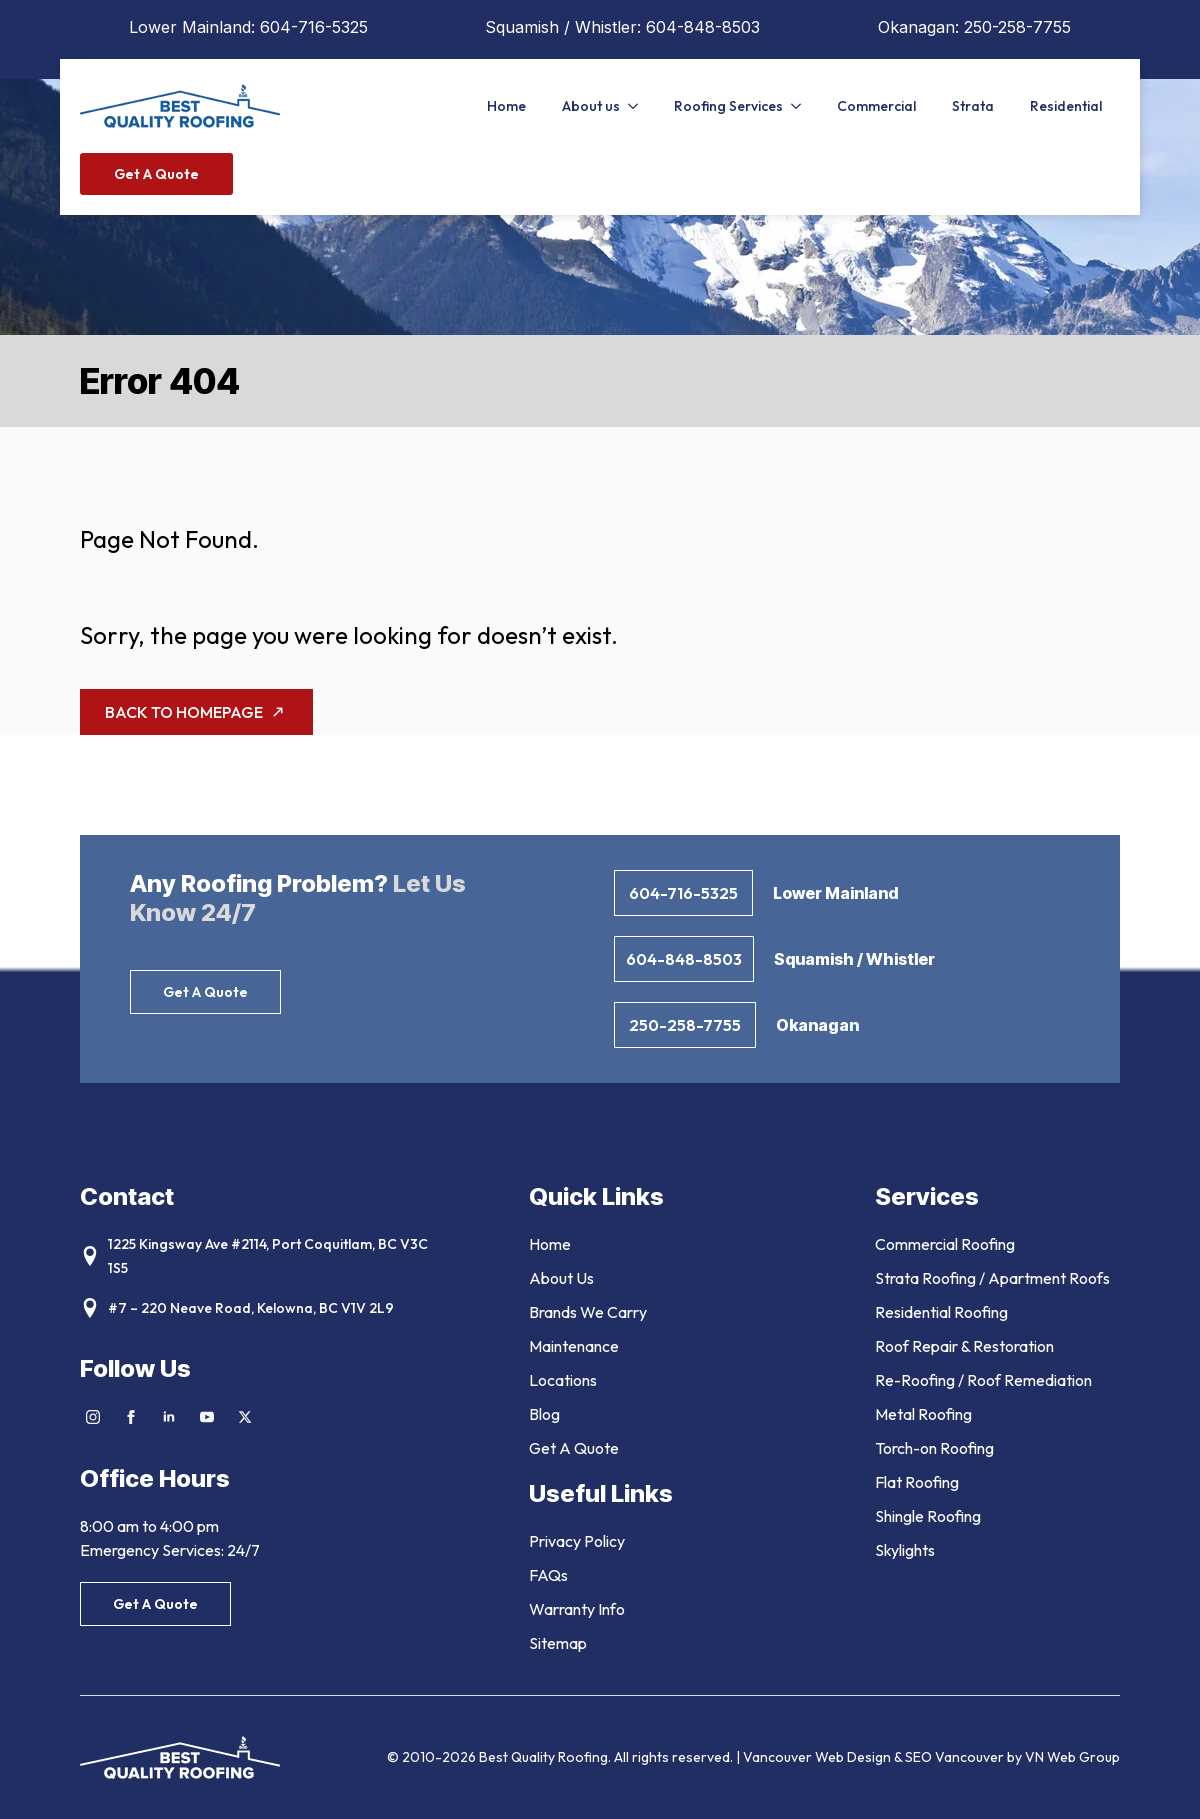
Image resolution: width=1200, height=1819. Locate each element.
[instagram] (93, 1417)
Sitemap (558, 1643)
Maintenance (574, 1346)
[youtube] (207, 1417)
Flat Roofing (917, 1482)
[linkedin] (169, 1417)
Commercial (876, 106)
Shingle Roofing (928, 1516)
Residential (1066, 106)
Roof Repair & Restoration (964, 1346)
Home (506, 106)
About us (591, 106)
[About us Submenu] (638, 106)
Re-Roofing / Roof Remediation (983, 1380)
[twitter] (245, 1417)
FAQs (548, 1575)
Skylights (905, 1550)
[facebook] (131, 1417)
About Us (561, 1278)
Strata (973, 106)
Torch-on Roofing (934, 1448)
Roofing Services (728, 106)
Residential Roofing (941, 1312)
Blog (544, 1414)
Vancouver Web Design (818, 1757)
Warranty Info (577, 1609)
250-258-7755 (1017, 27)
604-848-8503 (703, 27)
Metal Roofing (923, 1414)
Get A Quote (574, 1448)
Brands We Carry (588, 1312)
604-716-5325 (314, 27)
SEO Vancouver (954, 1757)
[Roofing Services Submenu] (801, 106)
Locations (563, 1380)
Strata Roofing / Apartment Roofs (992, 1278)
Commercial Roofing (945, 1244)
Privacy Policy (577, 1541)
